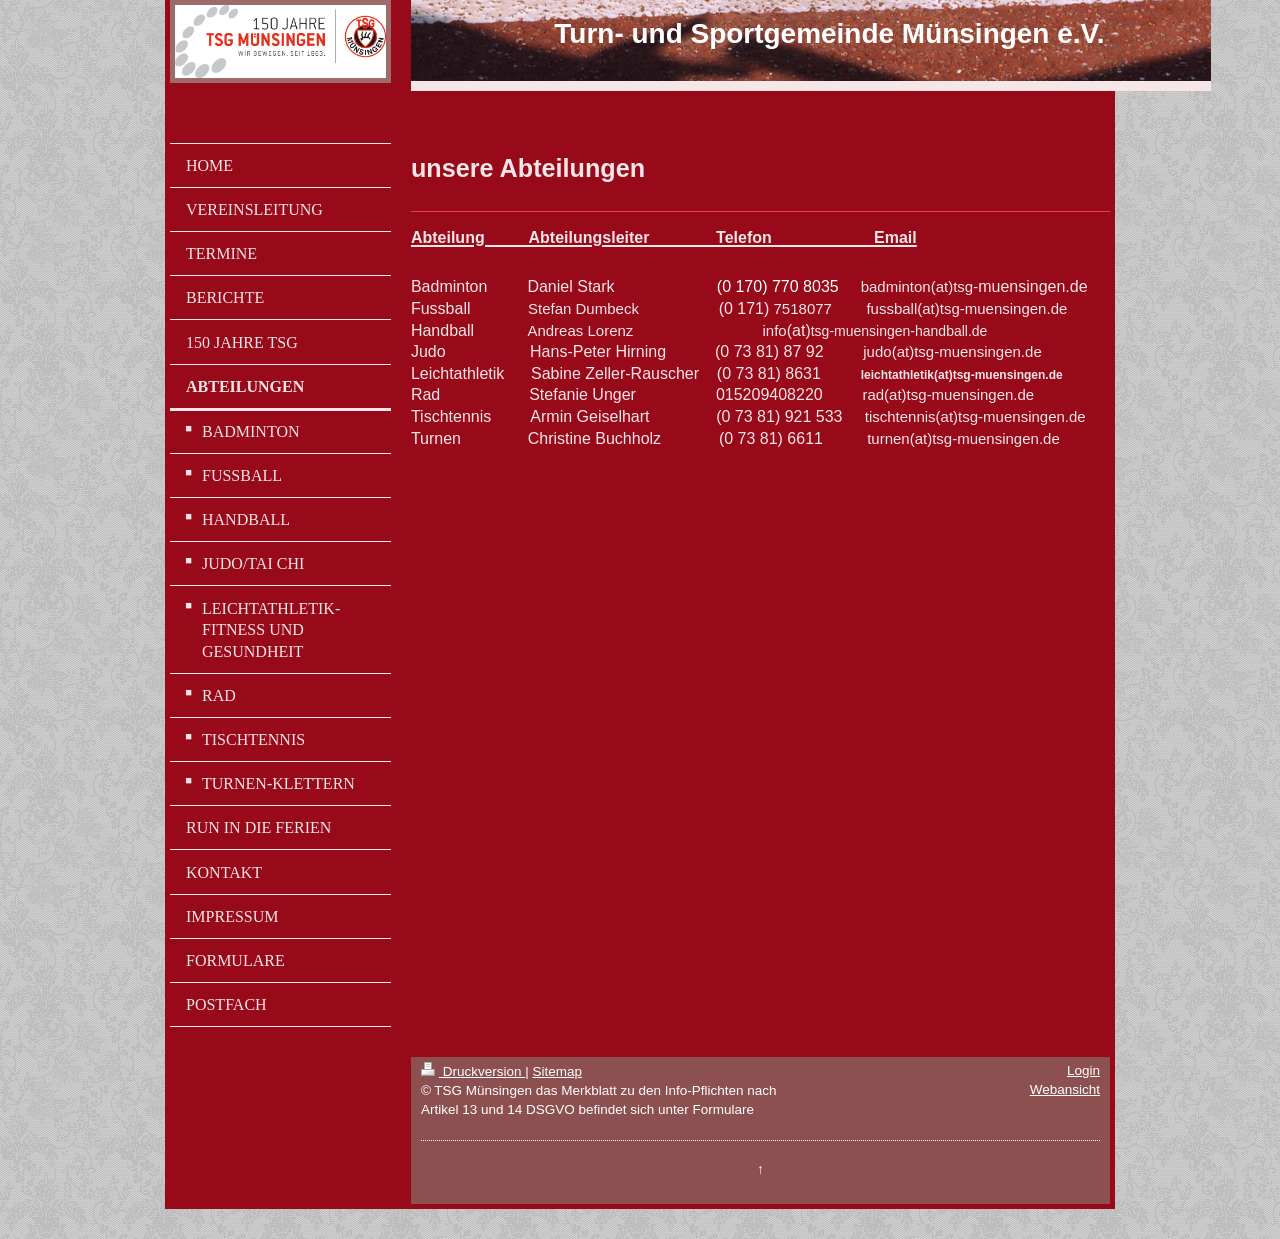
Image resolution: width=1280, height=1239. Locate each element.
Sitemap (557, 1071)
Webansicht (1065, 1089)
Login (1083, 1070)
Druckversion (473, 1071)
